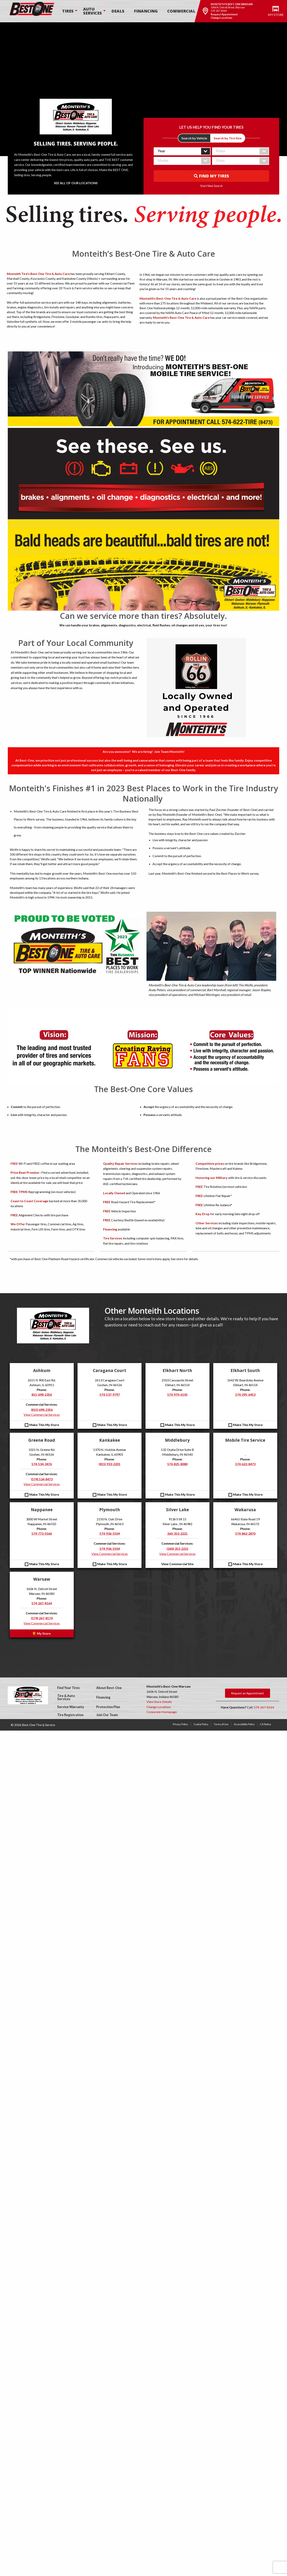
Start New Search (211, 186)
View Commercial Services (42, 1414)
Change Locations (221, 17)
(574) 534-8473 (42, 1479)
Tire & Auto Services (66, 1697)
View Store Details (159, 1702)
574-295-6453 (245, 1394)
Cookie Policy (201, 1724)
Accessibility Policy (244, 1724)
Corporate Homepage (161, 1712)
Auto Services (92, 11)
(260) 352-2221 (177, 1548)
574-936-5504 (109, 1533)
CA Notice (265, 1724)
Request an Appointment (247, 1693)
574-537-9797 (109, 1394)
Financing (146, 11)
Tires (68, 11)
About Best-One (109, 1688)
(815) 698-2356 (42, 1409)
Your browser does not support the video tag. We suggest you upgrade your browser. (143, 89)
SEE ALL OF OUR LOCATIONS (76, 183)
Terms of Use (221, 1724)
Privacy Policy (180, 1724)
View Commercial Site (177, 1564)
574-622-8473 (245, 1464)
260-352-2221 (177, 1533)
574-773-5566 (41, 1533)
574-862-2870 (245, 1533)
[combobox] (182, 151)
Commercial (181, 11)
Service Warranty (70, 1707)
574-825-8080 (177, 1464)
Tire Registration (70, 1715)
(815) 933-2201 (109, 1464)
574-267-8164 (219, 10)
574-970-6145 (177, 1394)
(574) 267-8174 (42, 1618)
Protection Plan (108, 1707)
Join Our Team (107, 1715)
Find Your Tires (68, 1688)
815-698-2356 (41, 1394)
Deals (117, 11)
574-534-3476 (41, 1464)
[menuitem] (67, 11)
